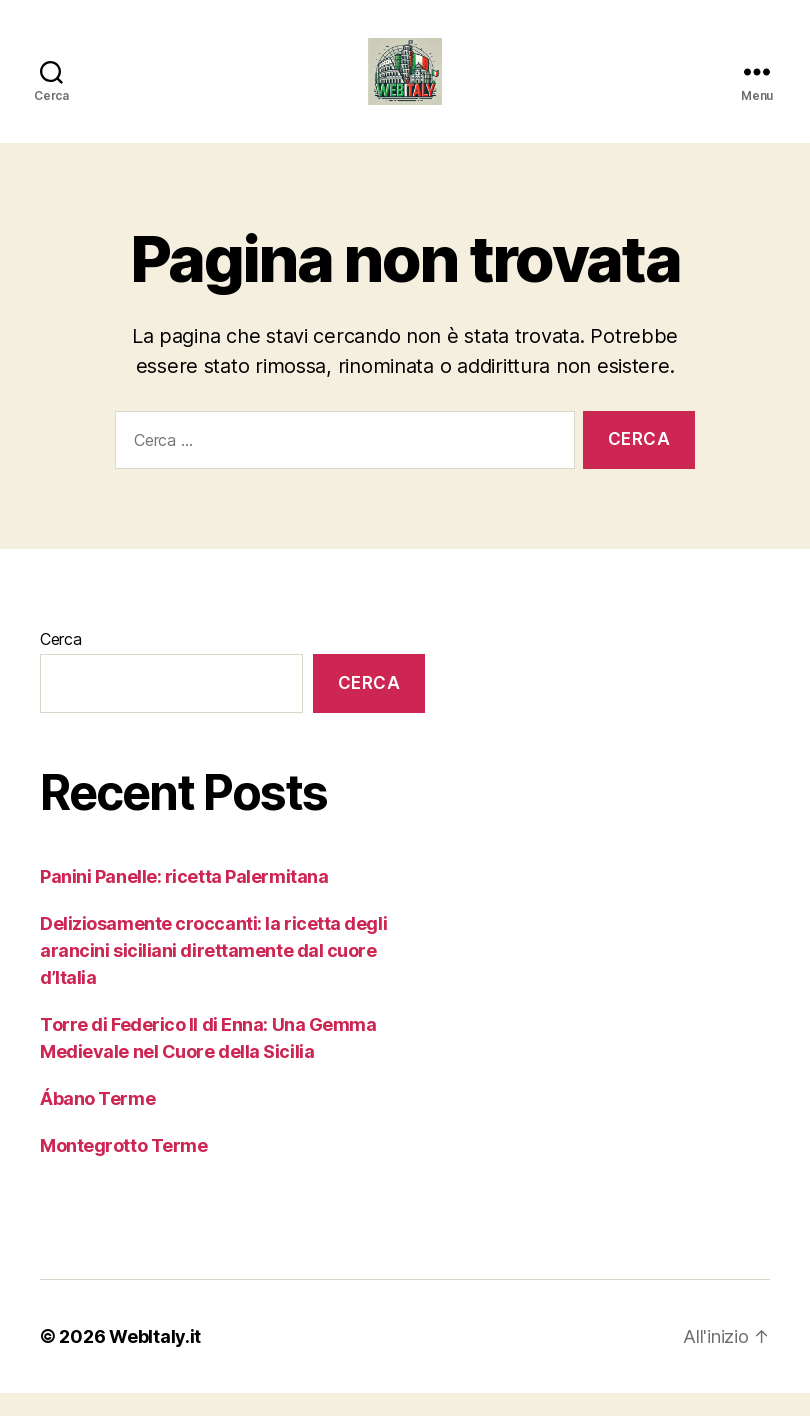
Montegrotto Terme (123, 1168)
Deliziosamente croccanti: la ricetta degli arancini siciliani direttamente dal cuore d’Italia (213, 973)
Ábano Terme (97, 1121)
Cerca (61, 662)
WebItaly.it (155, 1359)
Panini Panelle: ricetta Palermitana (184, 899)
